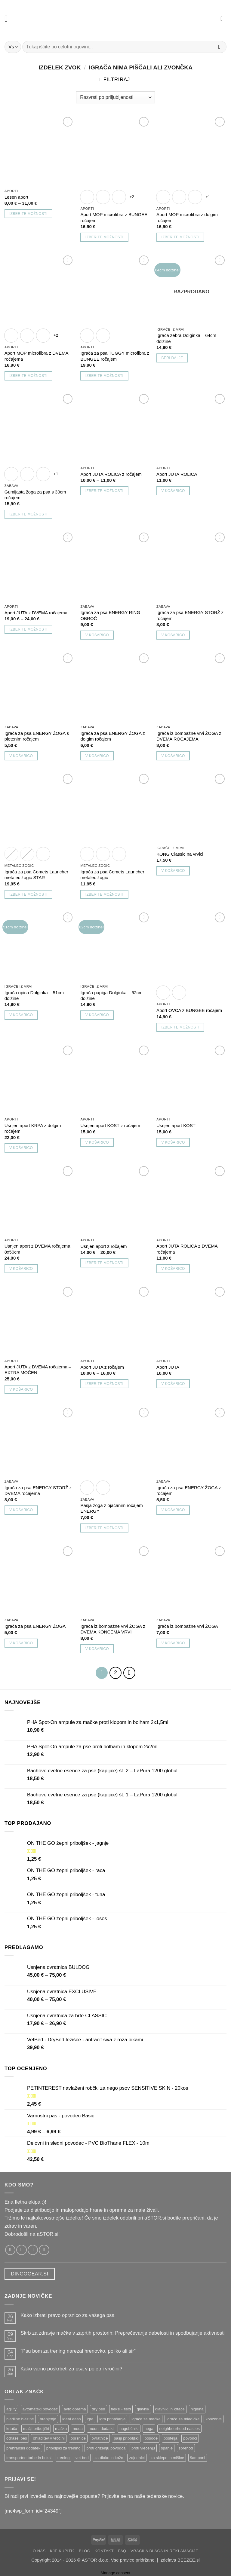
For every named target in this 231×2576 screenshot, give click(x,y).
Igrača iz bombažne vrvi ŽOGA (187, 1626)
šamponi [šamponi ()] (197, 2456)
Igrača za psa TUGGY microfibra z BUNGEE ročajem (114, 355)
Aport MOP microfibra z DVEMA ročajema (36, 355)
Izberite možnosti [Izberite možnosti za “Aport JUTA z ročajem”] (104, 1384)
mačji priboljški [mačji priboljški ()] (36, 2427)
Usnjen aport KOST (176, 1125)
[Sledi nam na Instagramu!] (21, 2248)
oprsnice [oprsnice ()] (78, 2436)
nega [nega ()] (148, 2427)
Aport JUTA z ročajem (102, 1367)
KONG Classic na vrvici (179, 854)
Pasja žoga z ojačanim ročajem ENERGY (111, 1508)
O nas (39, 2549)
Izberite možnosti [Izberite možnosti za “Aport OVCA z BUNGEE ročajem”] (180, 1027)
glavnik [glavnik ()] (143, 2407)
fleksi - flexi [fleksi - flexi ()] (121, 2407)
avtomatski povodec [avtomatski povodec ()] (40, 2407)
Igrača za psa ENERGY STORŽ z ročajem (189, 615)
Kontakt (104, 2549)
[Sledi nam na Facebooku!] (10, 2248)
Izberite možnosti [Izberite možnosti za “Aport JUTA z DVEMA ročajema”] (28, 629)
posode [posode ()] (151, 2436)
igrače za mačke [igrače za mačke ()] (146, 2417)
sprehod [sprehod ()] (186, 2446)
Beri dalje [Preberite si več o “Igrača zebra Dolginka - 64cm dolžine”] (172, 358)
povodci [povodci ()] (190, 2436)
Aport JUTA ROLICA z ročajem (111, 474)
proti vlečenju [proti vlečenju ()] (143, 2446)
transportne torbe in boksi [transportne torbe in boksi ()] (28, 2456)
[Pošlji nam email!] (33, 2248)
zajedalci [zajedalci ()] (137, 2456)
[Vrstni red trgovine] (115, 97)
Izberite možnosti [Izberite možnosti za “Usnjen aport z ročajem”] (104, 1263)
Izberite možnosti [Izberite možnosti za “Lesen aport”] (28, 214)
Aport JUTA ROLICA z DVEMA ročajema (186, 1248)
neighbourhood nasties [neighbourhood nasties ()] (179, 2427)
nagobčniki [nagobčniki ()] (129, 2427)
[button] (8, 18)
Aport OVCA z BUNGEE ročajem (189, 1010)
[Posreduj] (219, 47)
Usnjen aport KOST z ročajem (110, 1125)
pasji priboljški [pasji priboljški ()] (126, 2436)
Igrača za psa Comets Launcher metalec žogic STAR (36, 874)
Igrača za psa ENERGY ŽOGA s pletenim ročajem (37, 736)
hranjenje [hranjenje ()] (48, 2417)
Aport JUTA (167, 1367)
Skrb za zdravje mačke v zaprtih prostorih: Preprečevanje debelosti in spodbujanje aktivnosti (122, 2331)
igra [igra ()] (90, 2417)
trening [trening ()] (63, 2456)
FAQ (122, 2549)
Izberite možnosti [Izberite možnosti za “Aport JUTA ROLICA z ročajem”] (104, 491)
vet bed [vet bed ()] (82, 2456)
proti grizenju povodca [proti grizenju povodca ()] (105, 2446)
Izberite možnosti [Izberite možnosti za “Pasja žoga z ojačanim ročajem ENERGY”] (104, 1528)
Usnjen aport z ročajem (103, 1246)
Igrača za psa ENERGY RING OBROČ (110, 615)
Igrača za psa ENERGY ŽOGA (35, 1626)
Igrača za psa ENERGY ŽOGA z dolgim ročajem (112, 736)
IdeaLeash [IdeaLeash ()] (71, 2417)
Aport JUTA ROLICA (176, 474)
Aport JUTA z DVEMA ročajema (36, 612)
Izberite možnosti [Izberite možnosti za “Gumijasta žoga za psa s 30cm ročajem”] (28, 514)
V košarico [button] (173, 491)
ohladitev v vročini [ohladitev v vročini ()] (49, 2436)
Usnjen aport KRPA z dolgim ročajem (33, 1128)
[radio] (87, 197)
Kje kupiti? (62, 2549)
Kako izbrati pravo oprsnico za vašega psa (67, 2314)
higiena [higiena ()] (197, 2407)
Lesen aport (16, 197)
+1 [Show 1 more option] (207, 196)
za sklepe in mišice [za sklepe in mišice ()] (167, 2456)
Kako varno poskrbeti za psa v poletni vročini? (71, 2367)
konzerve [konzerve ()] (213, 2417)
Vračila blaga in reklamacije (164, 2549)
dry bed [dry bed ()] (98, 2407)
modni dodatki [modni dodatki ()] (101, 2427)
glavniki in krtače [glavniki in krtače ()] (170, 2407)
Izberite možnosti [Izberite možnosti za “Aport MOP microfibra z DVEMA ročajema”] (28, 376)
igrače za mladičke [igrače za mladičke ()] (182, 2417)
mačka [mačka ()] (61, 2427)
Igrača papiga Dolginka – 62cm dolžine (111, 995)
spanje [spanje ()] (167, 2446)
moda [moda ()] (78, 2427)
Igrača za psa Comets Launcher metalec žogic (112, 874)
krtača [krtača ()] (11, 2427)
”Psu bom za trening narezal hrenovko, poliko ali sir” (78, 2349)
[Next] (127, 1672)
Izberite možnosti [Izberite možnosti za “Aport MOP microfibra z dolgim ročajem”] (180, 237)
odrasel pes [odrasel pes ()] (16, 2436)
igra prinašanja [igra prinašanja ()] (112, 2417)
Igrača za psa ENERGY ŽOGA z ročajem (188, 1490)
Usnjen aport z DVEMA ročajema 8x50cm (37, 1248)
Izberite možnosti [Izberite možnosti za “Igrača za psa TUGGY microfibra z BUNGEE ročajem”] (104, 376)
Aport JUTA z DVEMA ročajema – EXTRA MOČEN (38, 1369)
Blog (84, 2549)
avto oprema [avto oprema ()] (75, 2407)
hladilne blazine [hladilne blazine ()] (20, 2417)
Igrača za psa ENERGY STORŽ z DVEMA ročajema (38, 1490)
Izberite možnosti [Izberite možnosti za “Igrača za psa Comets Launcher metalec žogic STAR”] (28, 894)
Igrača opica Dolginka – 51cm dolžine (34, 995)
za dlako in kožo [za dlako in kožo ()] (108, 2456)
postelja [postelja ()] (170, 2436)
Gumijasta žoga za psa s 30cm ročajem (35, 494)
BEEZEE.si (188, 2558)
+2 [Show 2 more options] (132, 196)
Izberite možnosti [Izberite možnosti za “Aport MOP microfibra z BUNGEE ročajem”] (104, 237)
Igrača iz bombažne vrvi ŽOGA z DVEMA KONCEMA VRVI (112, 1629)
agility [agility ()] (11, 2407)
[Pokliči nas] (44, 2248)
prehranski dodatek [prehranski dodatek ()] (23, 2446)
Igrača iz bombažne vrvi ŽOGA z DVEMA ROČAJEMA (188, 736)
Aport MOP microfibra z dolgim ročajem (187, 217)
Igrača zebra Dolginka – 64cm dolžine (186, 338)
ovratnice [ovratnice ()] (100, 2436)
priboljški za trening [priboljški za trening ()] (63, 2446)
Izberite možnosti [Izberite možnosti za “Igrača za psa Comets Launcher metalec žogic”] (104, 894)
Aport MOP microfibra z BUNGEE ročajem (113, 217)
